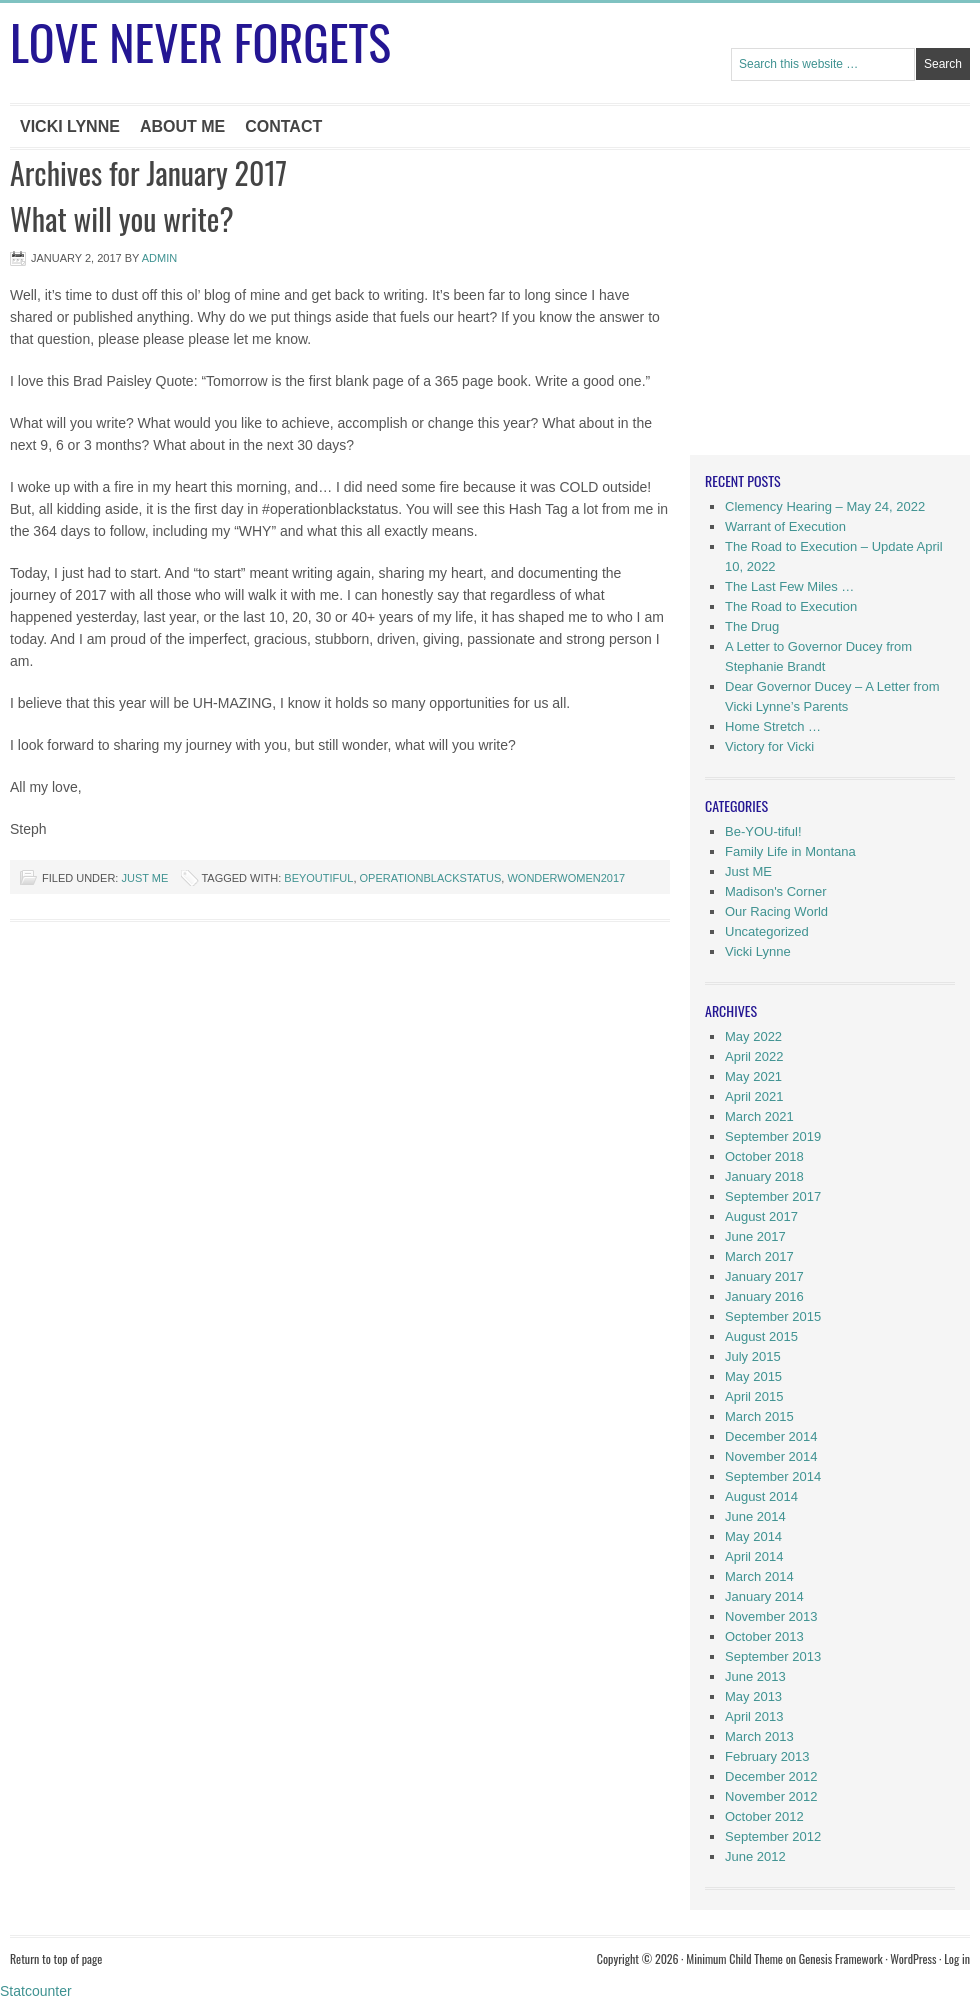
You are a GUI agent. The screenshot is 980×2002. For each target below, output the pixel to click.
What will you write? (122, 218)
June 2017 (755, 1236)
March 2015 (759, 1416)
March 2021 (759, 1116)
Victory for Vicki (769, 746)
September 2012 (773, 1836)
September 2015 (773, 1316)
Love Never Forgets (200, 41)
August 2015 (761, 1336)
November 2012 (771, 1796)
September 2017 (773, 1196)
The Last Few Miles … (789, 586)
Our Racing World (776, 911)
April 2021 (754, 1096)
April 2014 (754, 1556)
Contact (283, 126)
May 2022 (753, 1036)
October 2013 (764, 1636)
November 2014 (771, 1456)
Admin (159, 258)
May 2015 (753, 1376)
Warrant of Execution (785, 526)
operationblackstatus (431, 878)
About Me (182, 126)
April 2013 (754, 1716)
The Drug (752, 626)
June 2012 (755, 1856)
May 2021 (753, 1076)
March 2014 (759, 1576)
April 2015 (754, 1396)
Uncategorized (767, 931)
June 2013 (755, 1676)
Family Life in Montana (790, 851)
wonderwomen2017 (566, 878)
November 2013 (771, 1616)
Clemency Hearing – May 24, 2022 (825, 506)
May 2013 (753, 1696)
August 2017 (761, 1216)
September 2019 (773, 1136)
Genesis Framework (841, 1958)
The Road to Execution (791, 606)
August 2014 (761, 1496)
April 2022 (754, 1056)
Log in (957, 1958)
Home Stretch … (773, 726)
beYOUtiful (318, 878)
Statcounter (36, 1991)
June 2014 (755, 1516)
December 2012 (771, 1776)
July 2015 (753, 1356)
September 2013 (773, 1656)
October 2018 (764, 1156)
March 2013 (759, 1736)
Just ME (144, 878)
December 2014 (771, 1436)
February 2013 (767, 1756)
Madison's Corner (775, 891)
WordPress (913, 1958)
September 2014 (773, 1476)
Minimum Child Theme (734, 1958)
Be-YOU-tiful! (763, 831)
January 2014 (764, 1596)
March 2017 (759, 1256)
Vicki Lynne (70, 126)
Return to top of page (56, 1958)
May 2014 (753, 1536)
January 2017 (764, 1276)
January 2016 (764, 1296)
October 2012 (764, 1816)
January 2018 (764, 1176)
